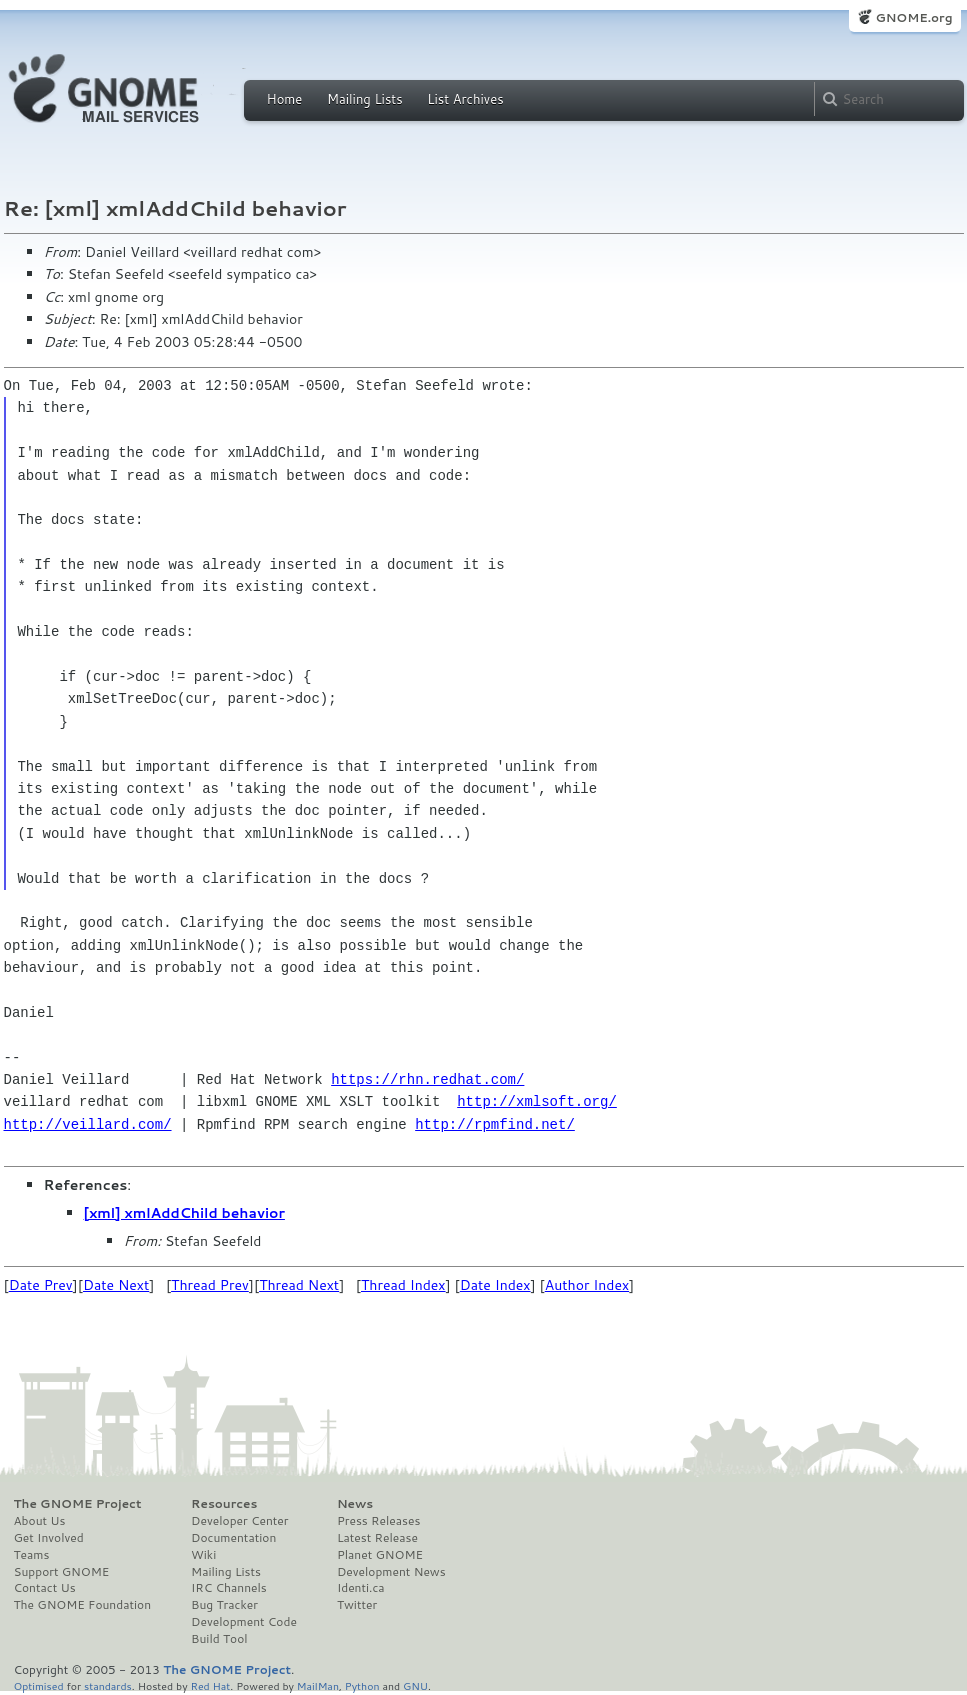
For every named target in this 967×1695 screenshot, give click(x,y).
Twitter (357, 1605)
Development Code (244, 1622)
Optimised (39, 1685)
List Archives (465, 99)
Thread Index (403, 1285)
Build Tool (219, 1639)
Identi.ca (361, 1588)
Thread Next (299, 1285)
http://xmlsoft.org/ (537, 1101)
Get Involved (49, 1538)
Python (362, 1685)
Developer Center (239, 1521)
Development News (391, 1572)
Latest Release (377, 1538)
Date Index (495, 1285)
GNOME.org (913, 17)
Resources (224, 1504)
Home (285, 99)
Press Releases (378, 1521)
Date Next (116, 1285)
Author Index (587, 1285)
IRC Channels (229, 1588)
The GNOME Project (78, 1504)
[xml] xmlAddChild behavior (184, 1213)
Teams (32, 1555)
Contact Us (45, 1588)
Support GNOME (62, 1572)
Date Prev (41, 1285)
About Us (40, 1521)
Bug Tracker (224, 1605)
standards (108, 1685)
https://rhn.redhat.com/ (427, 1079)
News (355, 1504)
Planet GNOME (380, 1555)
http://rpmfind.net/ (495, 1124)
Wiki (203, 1555)
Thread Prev (210, 1285)
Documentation (233, 1538)
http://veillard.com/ (88, 1124)
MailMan (318, 1685)
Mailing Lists (365, 99)
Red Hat (210, 1685)
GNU (415, 1685)
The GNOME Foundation (83, 1605)
